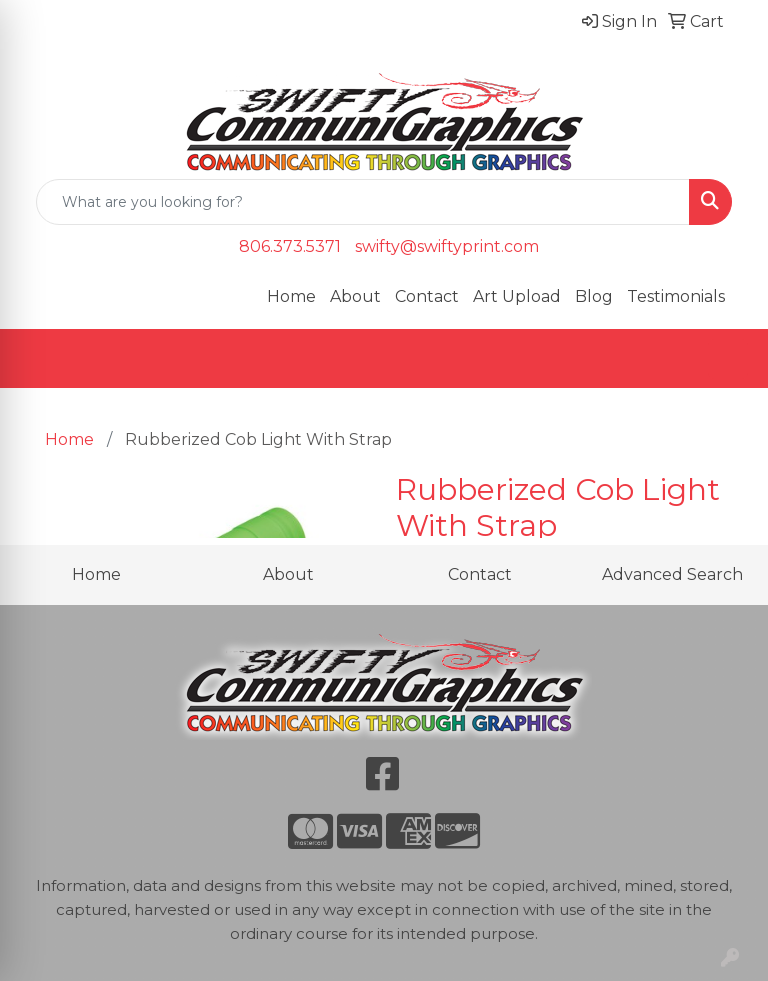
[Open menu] (728, 359)
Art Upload (517, 296)
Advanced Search (672, 574)
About (355, 296)
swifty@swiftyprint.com (447, 246)
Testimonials (676, 296)
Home (291, 296)
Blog (594, 296)
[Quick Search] (363, 202)
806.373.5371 (290, 246)
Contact (427, 296)
